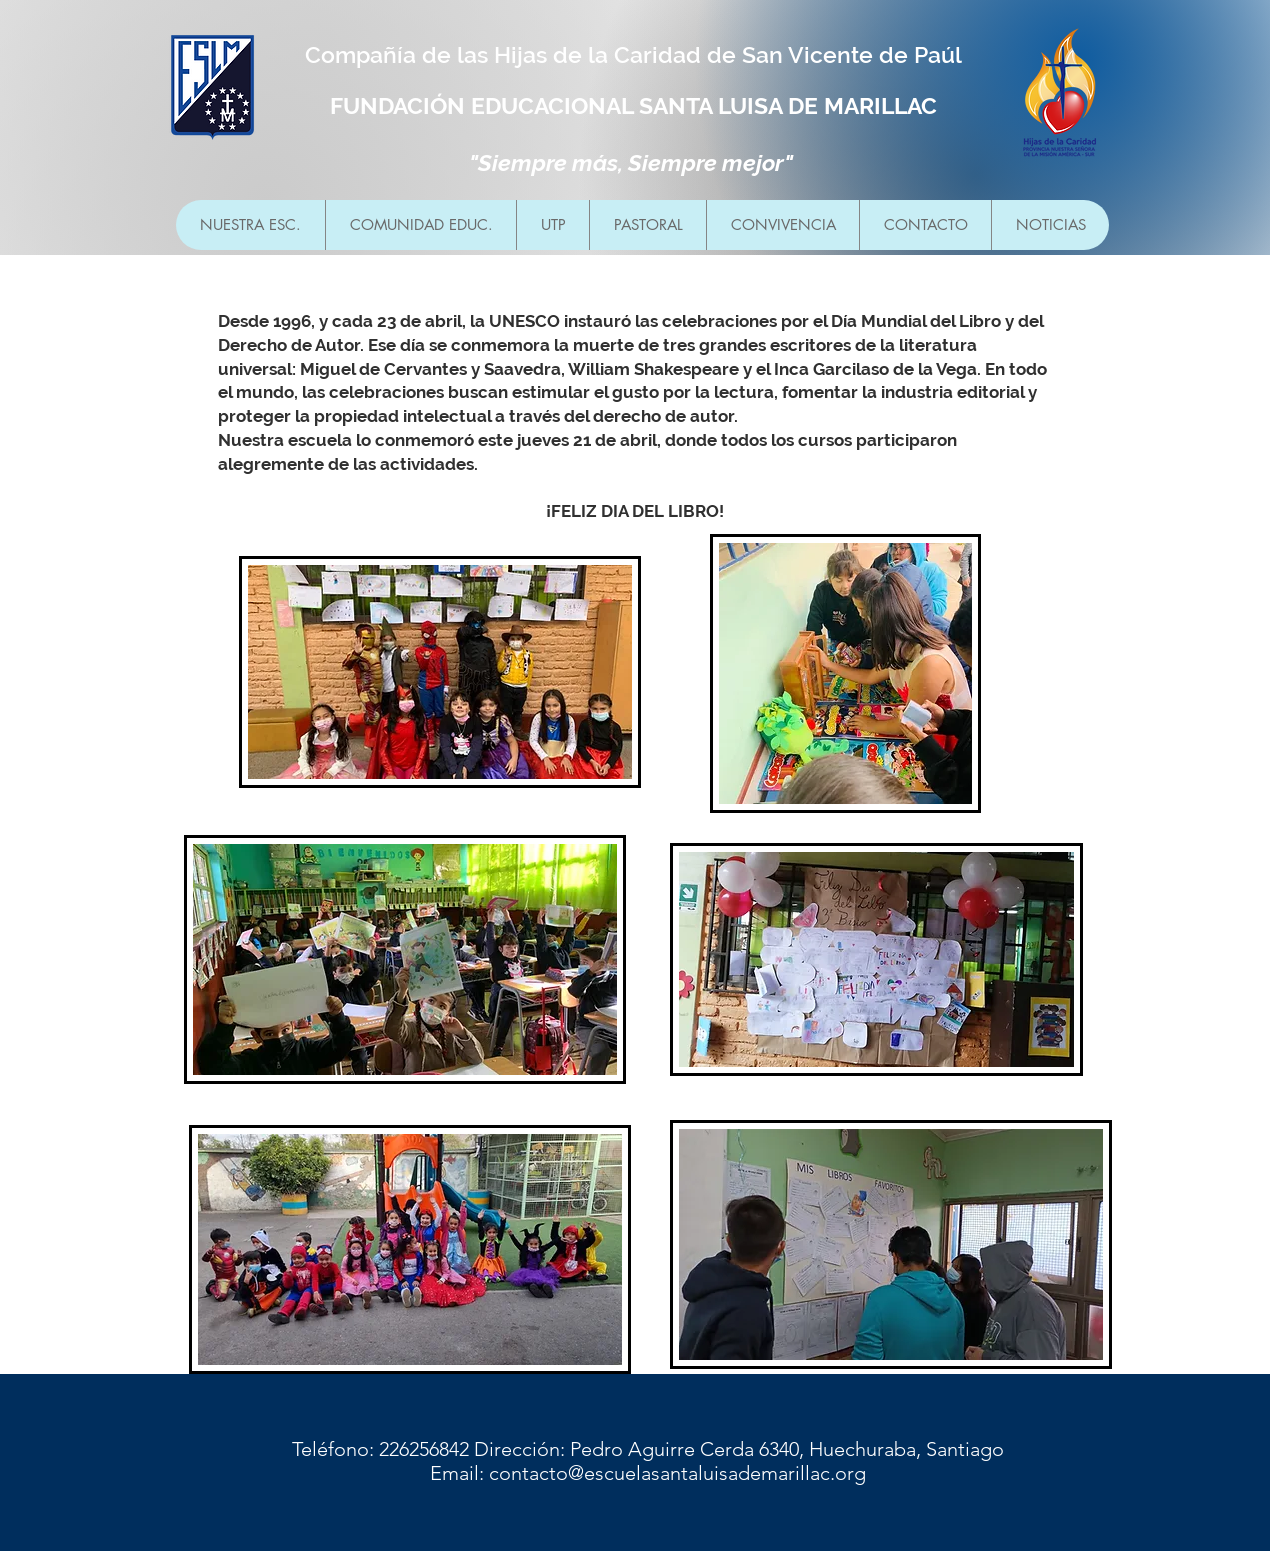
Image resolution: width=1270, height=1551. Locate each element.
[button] (420, 225)
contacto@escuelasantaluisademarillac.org (677, 1473)
